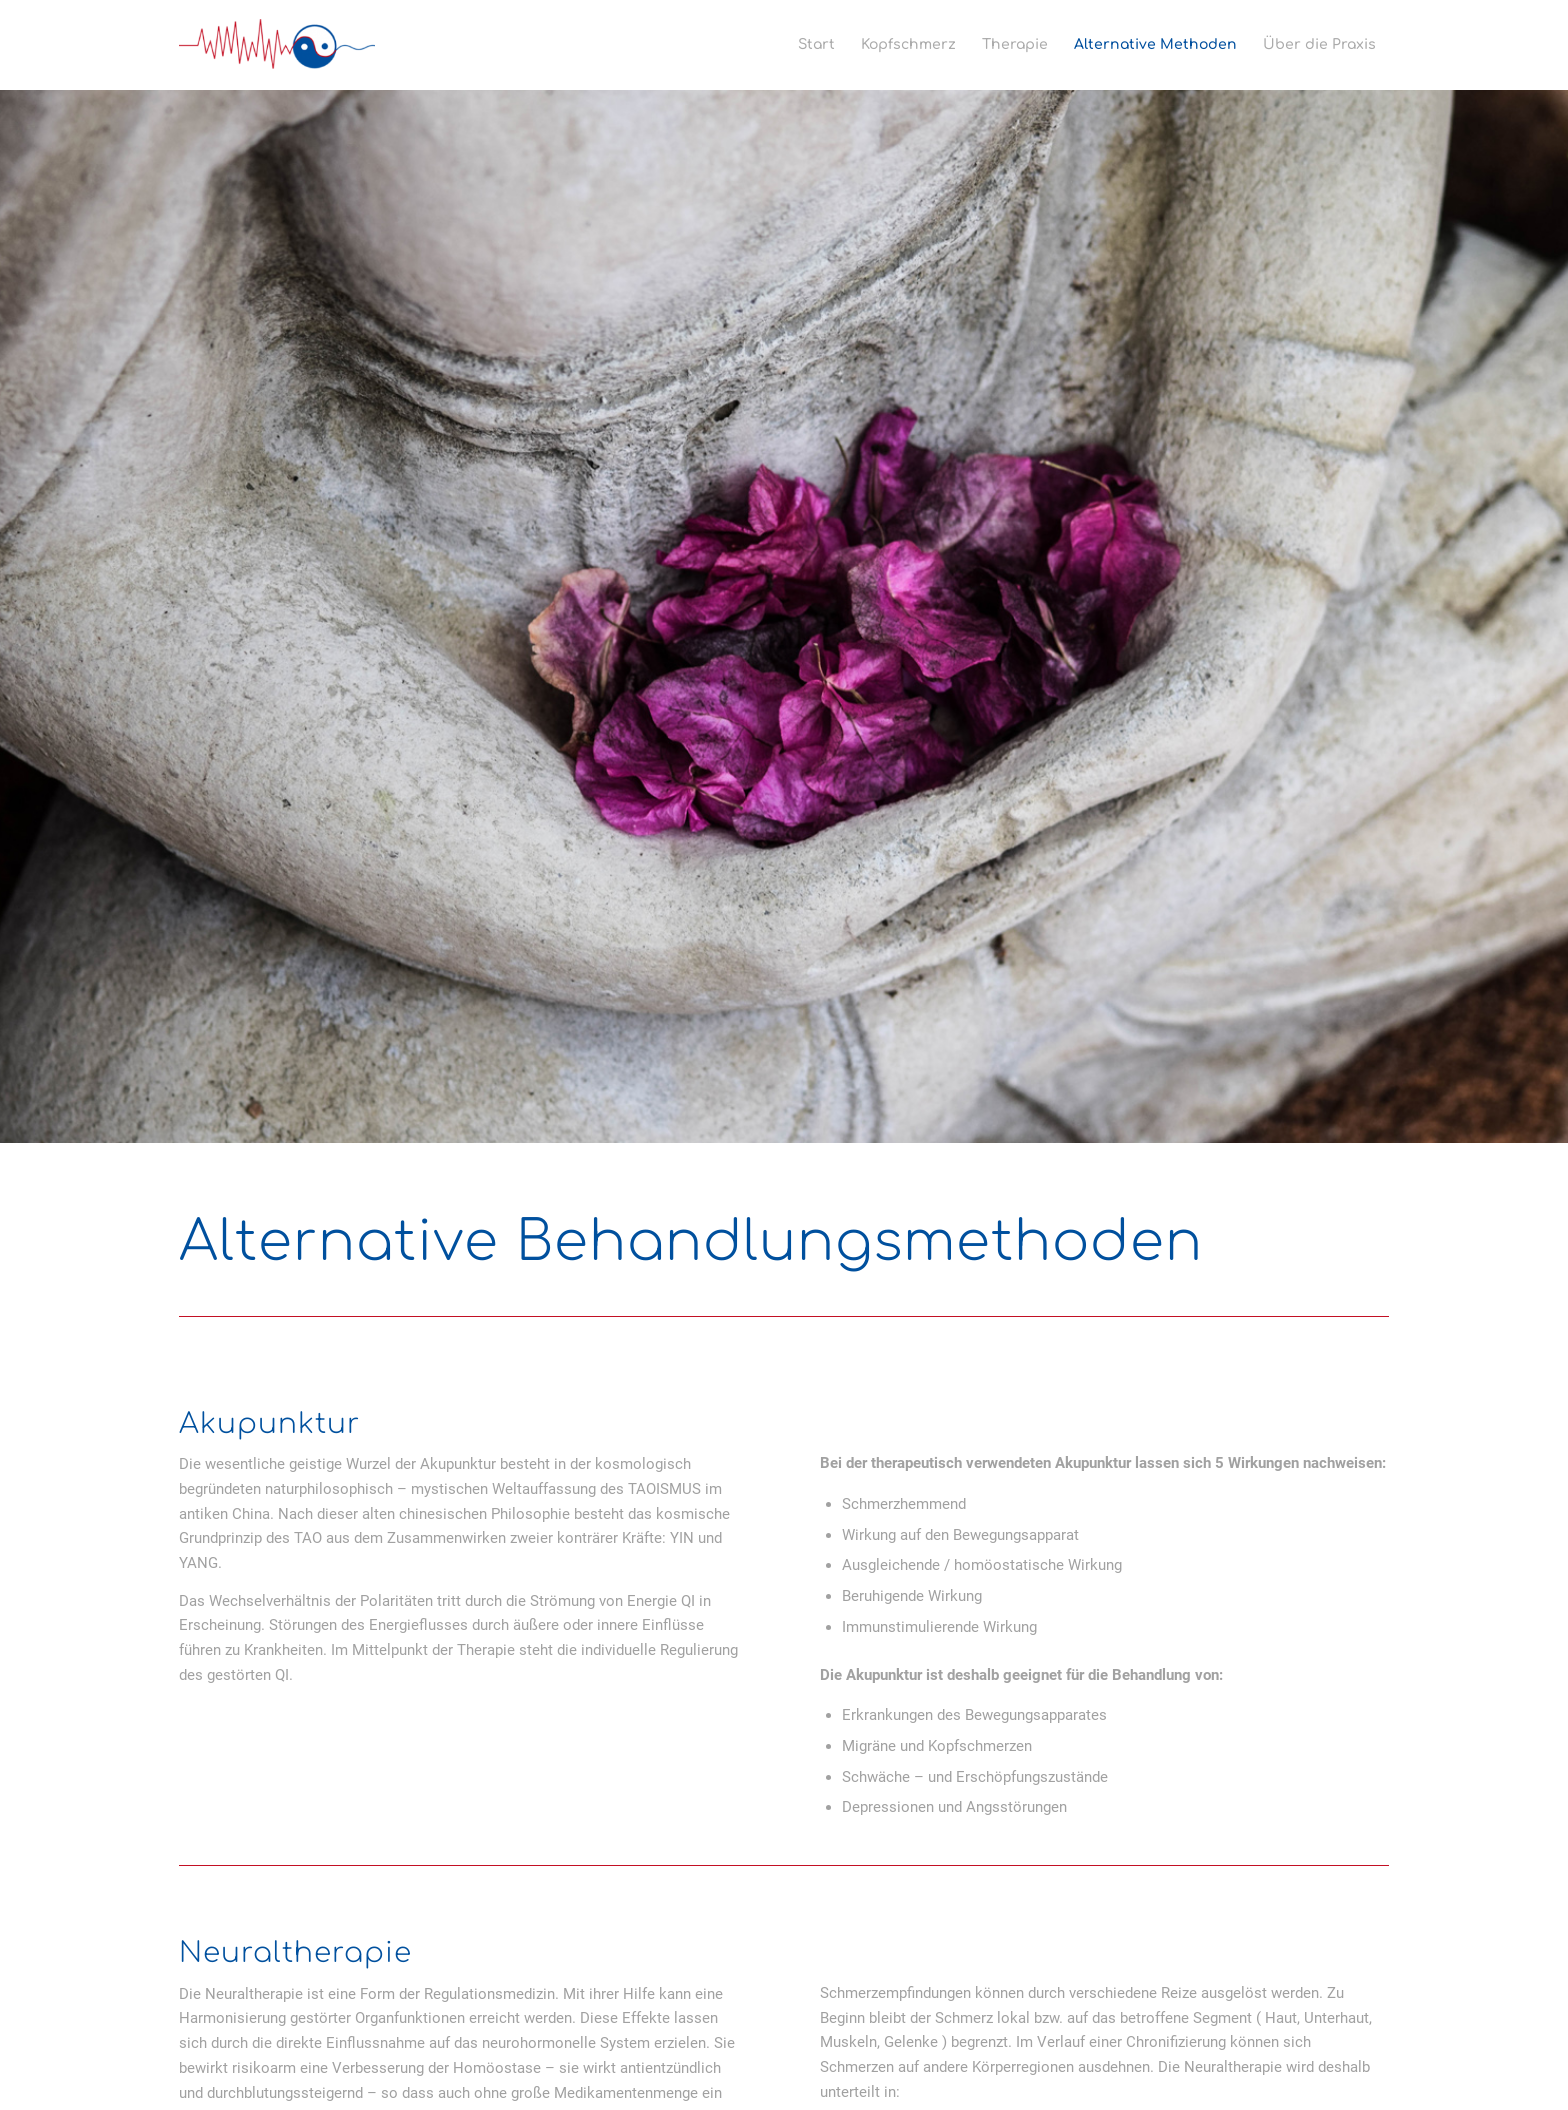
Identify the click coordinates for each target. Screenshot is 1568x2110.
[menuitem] (816, 45)
